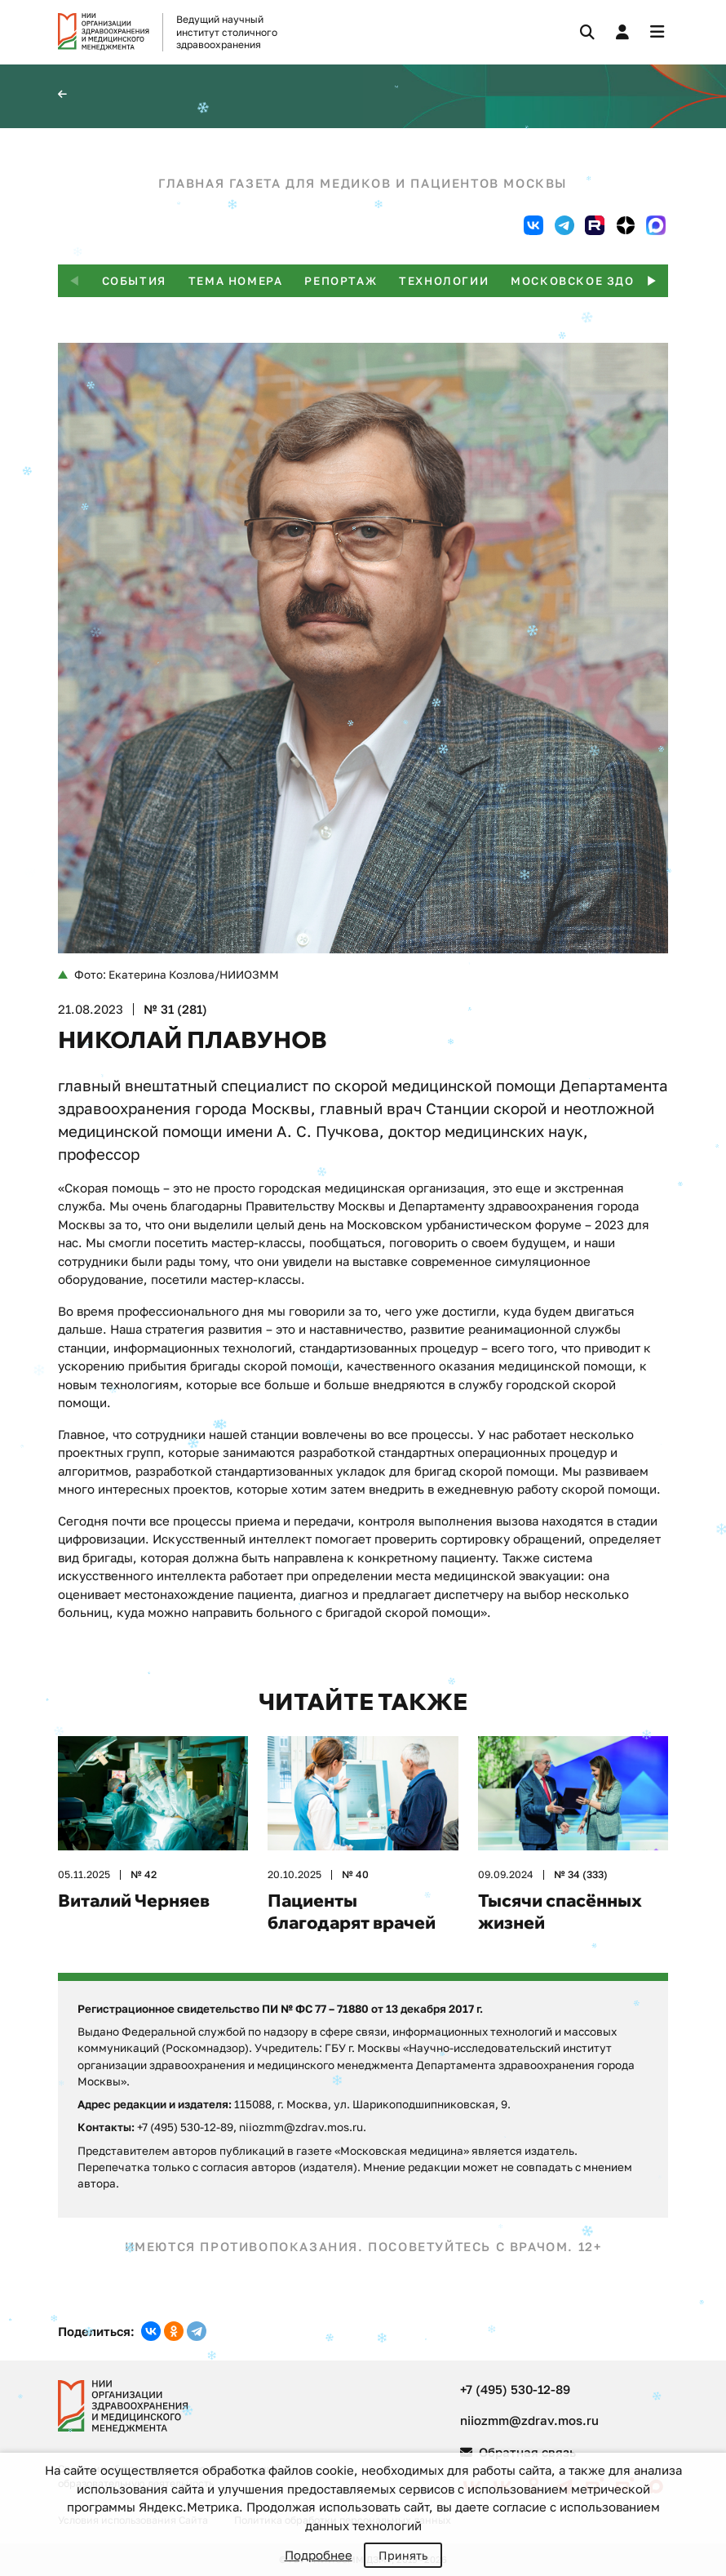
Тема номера (235, 280)
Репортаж (340, 280)
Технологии (444, 280)
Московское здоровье (594, 280)
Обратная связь (518, 2452)
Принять (402, 2555)
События (134, 280)
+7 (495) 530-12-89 (515, 2389)
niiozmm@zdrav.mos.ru (529, 2420)
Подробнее (318, 2554)
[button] (651, 281)
